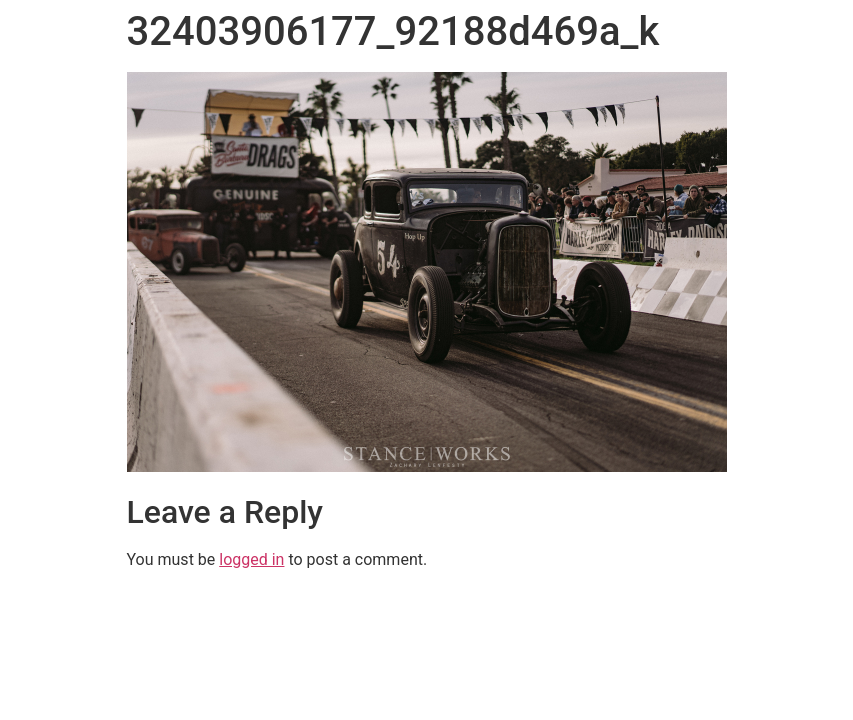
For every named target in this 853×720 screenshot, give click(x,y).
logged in (251, 559)
